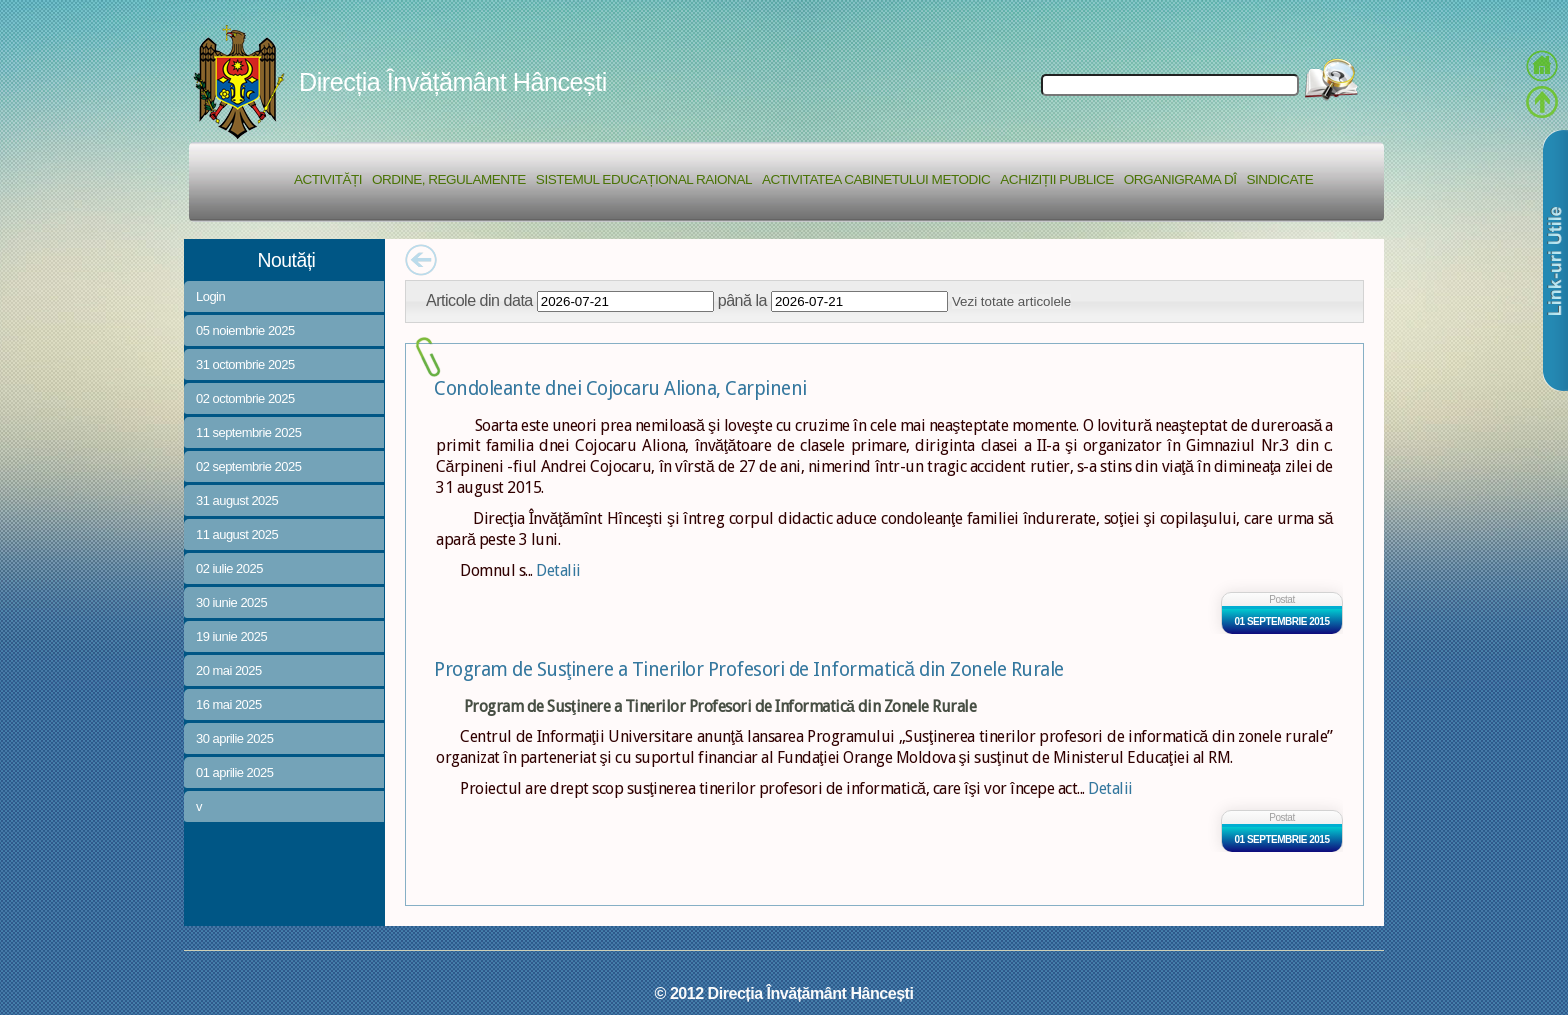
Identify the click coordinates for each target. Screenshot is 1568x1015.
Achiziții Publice (1056, 179)
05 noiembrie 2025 (245, 330)
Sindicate (1279, 179)
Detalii (558, 570)
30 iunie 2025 (231, 602)
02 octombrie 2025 (245, 398)
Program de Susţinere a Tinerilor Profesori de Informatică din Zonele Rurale (749, 669)
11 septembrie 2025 (248, 432)
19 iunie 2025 (231, 636)
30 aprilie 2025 (234, 738)
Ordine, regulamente (449, 179)
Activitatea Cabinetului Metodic (876, 179)
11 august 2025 (237, 534)
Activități (328, 179)
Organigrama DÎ (1180, 179)
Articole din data (479, 300)
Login (210, 296)
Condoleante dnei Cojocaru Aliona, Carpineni (620, 388)
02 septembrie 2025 (248, 466)
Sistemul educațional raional (644, 179)
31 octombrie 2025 (245, 364)
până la (742, 300)
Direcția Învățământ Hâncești (453, 82)
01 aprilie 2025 (234, 772)
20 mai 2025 (229, 670)
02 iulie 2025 (229, 568)
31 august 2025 (237, 500)
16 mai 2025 (229, 704)
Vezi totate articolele (1011, 301)
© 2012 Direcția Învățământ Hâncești (784, 993)
